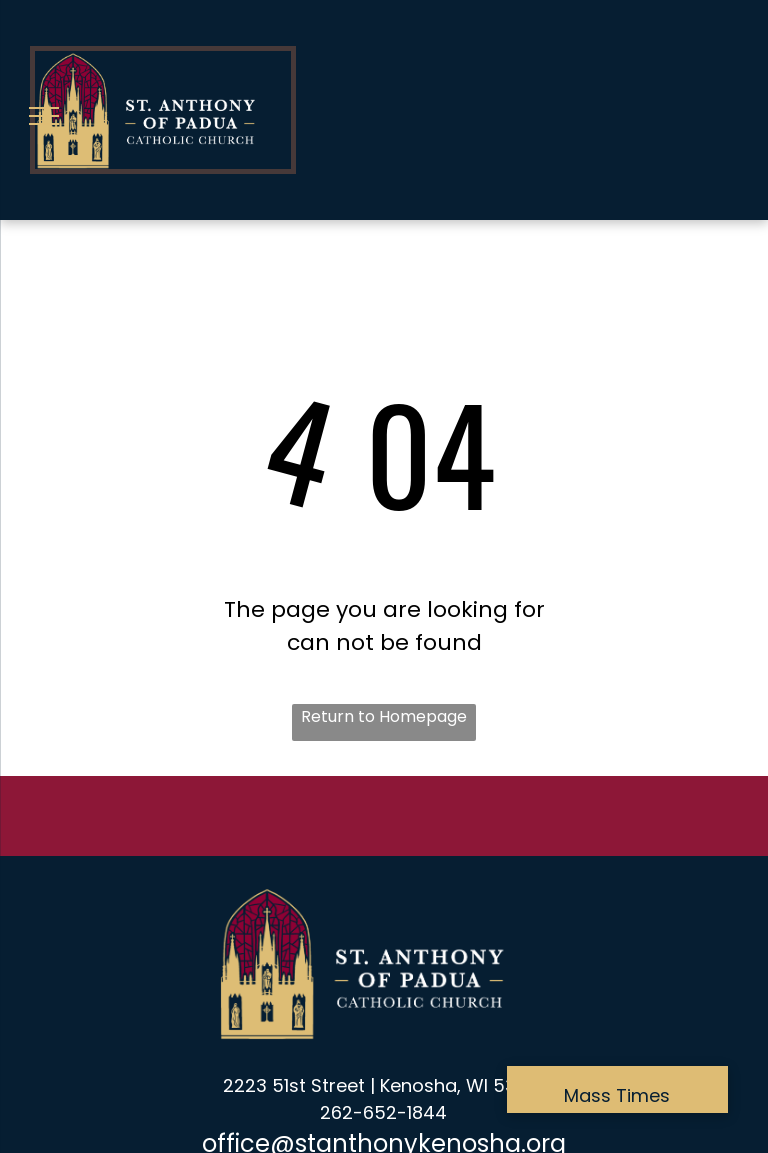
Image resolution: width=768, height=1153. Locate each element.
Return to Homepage (384, 716)
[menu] (44, 116)
